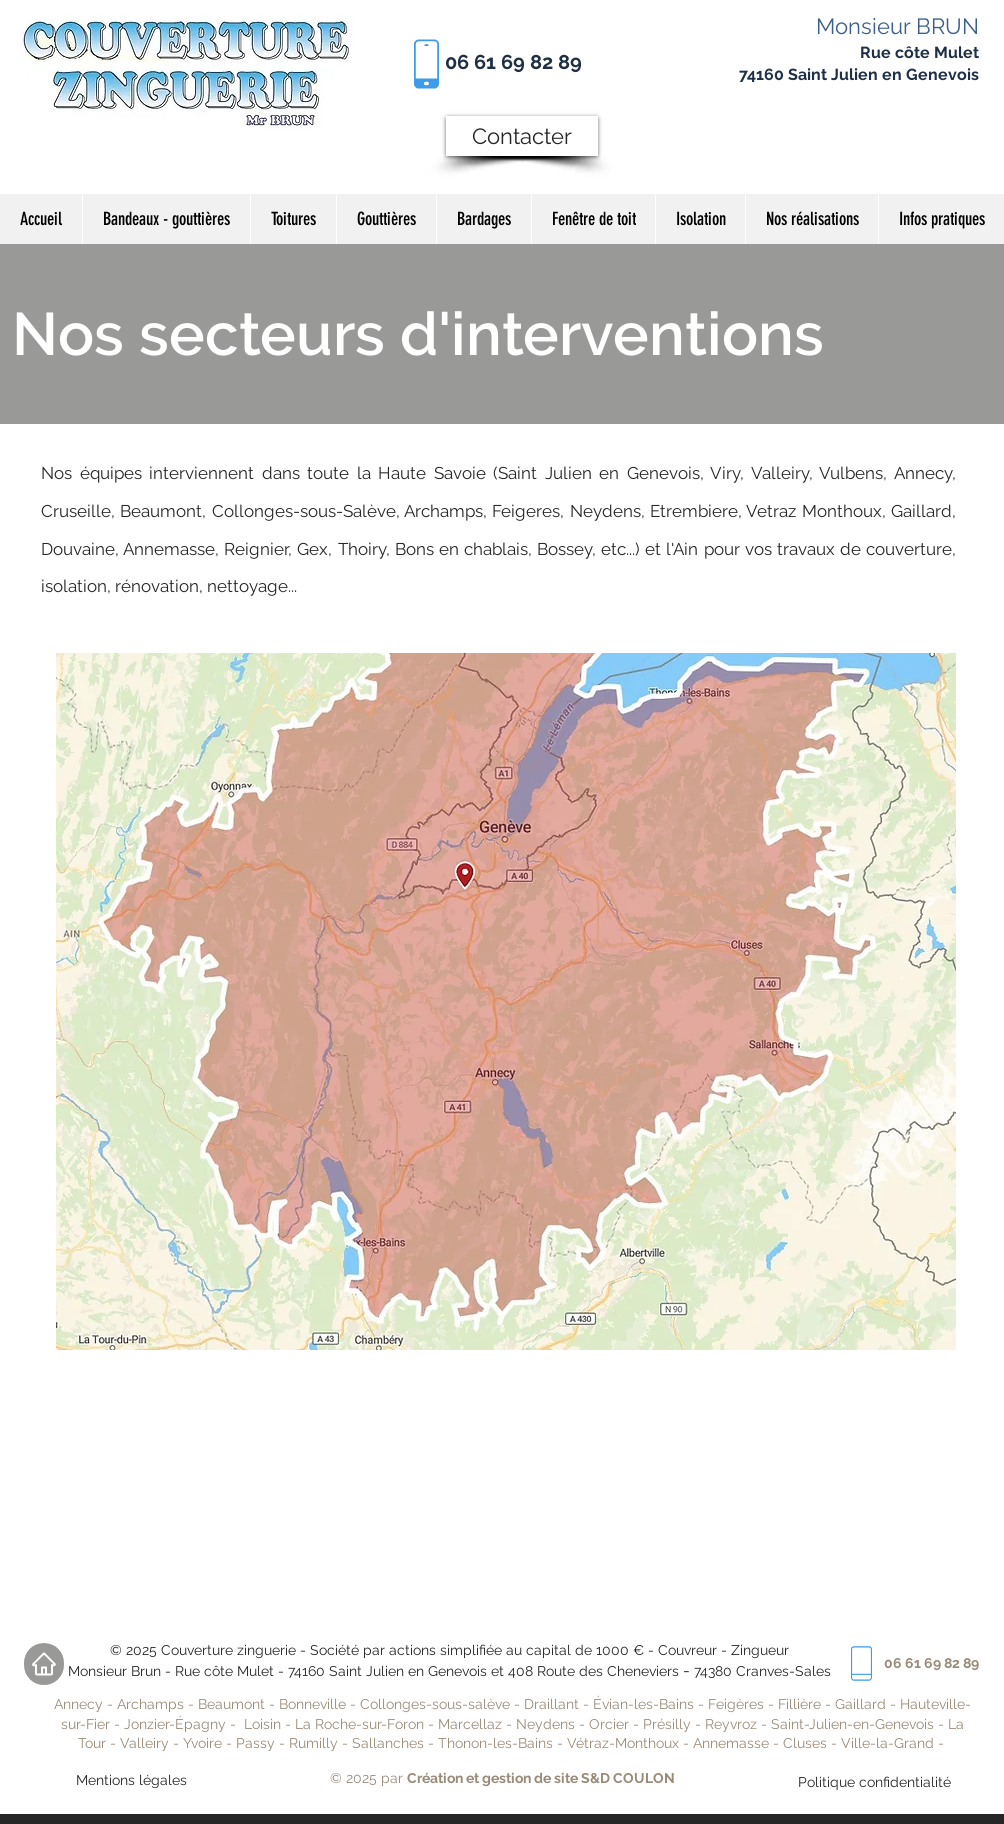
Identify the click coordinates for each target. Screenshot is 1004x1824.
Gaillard (860, 1704)
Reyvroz (731, 1724)
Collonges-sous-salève (437, 1704)
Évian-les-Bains (643, 1704)
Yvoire (202, 1743)
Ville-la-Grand (887, 1743)
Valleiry (144, 1743)
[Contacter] (522, 136)
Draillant (551, 1704)
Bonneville (312, 1704)
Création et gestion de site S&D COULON (541, 1778)
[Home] (44, 1664)
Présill (663, 1724)
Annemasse (731, 1743)
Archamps (150, 1704)
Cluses (805, 1743)
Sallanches (388, 1743)
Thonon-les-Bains (495, 1743)
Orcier (609, 1724)
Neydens (545, 1724)
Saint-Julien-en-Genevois (852, 1724)
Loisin (262, 1724)
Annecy (78, 1704)
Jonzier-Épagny (175, 1724)
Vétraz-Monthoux (623, 1743)
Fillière (801, 1704)
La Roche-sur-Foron (359, 1724)
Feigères (736, 1704)
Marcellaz (470, 1724)
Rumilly (313, 1743)
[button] (811, 219)
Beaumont (231, 1704)
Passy (257, 1743)
